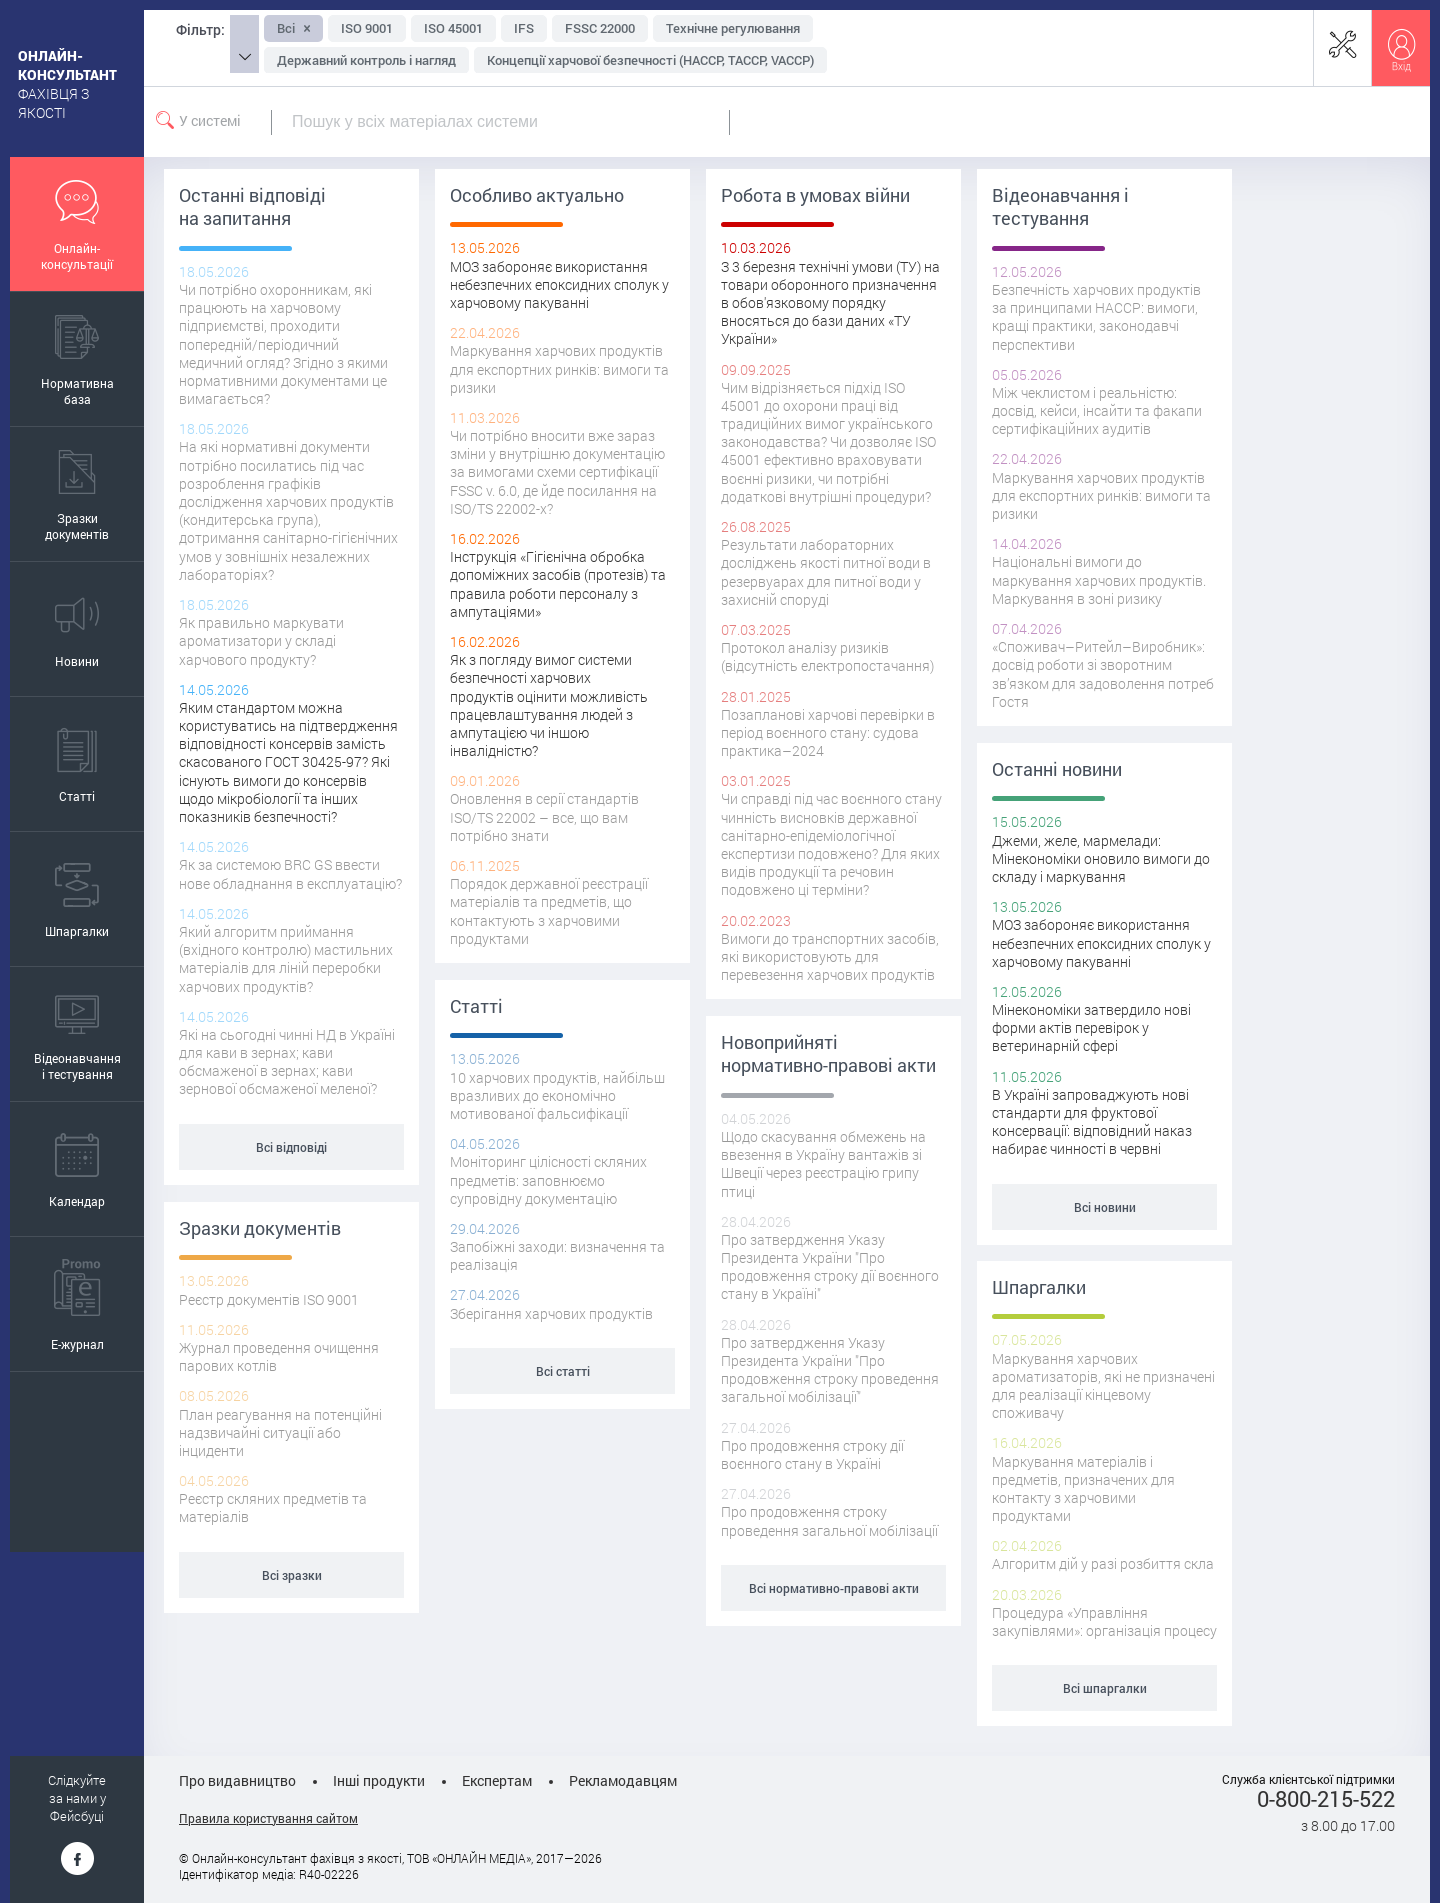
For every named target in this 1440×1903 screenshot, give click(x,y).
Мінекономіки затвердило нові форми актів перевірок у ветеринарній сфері (1091, 1027)
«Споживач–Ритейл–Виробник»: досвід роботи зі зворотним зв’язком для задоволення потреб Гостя (1103, 674)
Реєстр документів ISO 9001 (269, 1299)
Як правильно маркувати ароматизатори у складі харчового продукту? (261, 640)
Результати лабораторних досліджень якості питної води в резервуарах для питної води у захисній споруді (826, 572)
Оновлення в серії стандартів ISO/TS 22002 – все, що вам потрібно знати (544, 816)
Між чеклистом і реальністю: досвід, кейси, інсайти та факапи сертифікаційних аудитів (1097, 410)
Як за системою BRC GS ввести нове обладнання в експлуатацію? (290, 873)
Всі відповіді (291, 1147)
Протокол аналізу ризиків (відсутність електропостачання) (827, 656)
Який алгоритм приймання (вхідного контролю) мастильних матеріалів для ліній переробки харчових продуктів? (286, 959)
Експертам (497, 1780)
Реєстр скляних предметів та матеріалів (273, 1507)
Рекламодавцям (623, 1780)
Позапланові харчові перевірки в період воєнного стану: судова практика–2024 (828, 732)
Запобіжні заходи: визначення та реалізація (557, 1255)
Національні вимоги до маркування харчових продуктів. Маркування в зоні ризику (1099, 579)
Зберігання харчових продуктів (551, 1313)
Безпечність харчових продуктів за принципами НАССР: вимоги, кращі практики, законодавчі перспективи (1096, 317)
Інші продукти (379, 1780)
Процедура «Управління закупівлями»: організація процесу (1104, 1621)
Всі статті (563, 1371)
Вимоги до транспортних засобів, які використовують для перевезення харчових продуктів (830, 956)
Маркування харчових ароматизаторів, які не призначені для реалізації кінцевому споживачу (1103, 1386)
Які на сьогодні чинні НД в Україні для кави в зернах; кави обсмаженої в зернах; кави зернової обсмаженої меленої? (287, 1062)
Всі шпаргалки (1105, 1688)
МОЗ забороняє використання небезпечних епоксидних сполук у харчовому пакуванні (559, 284)
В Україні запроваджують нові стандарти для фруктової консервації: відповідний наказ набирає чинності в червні (1092, 1122)
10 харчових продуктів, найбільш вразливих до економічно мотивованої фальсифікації (557, 1095)
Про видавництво (237, 1780)
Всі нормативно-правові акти (834, 1588)
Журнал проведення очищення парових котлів (279, 1356)
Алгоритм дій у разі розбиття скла (1103, 1563)
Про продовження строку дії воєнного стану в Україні (812, 1454)
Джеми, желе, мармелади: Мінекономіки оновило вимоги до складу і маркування (1101, 858)
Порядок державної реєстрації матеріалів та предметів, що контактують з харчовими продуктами (549, 911)
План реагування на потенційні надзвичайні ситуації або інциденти (280, 1432)
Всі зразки (292, 1575)
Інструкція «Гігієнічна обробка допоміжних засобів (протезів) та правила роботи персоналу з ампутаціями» (558, 584)
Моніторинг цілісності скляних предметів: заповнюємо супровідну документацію (548, 1179)
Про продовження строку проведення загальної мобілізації (829, 1520)
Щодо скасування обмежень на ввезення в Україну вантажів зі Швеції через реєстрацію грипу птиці (823, 1164)
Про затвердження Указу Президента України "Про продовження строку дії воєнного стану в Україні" (830, 1267)
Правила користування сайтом (268, 1818)
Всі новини (1105, 1207)
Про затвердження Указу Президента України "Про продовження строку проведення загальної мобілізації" (830, 1370)
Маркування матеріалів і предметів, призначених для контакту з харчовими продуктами (1083, 1489)
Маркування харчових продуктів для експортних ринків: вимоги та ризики (559, 368)
